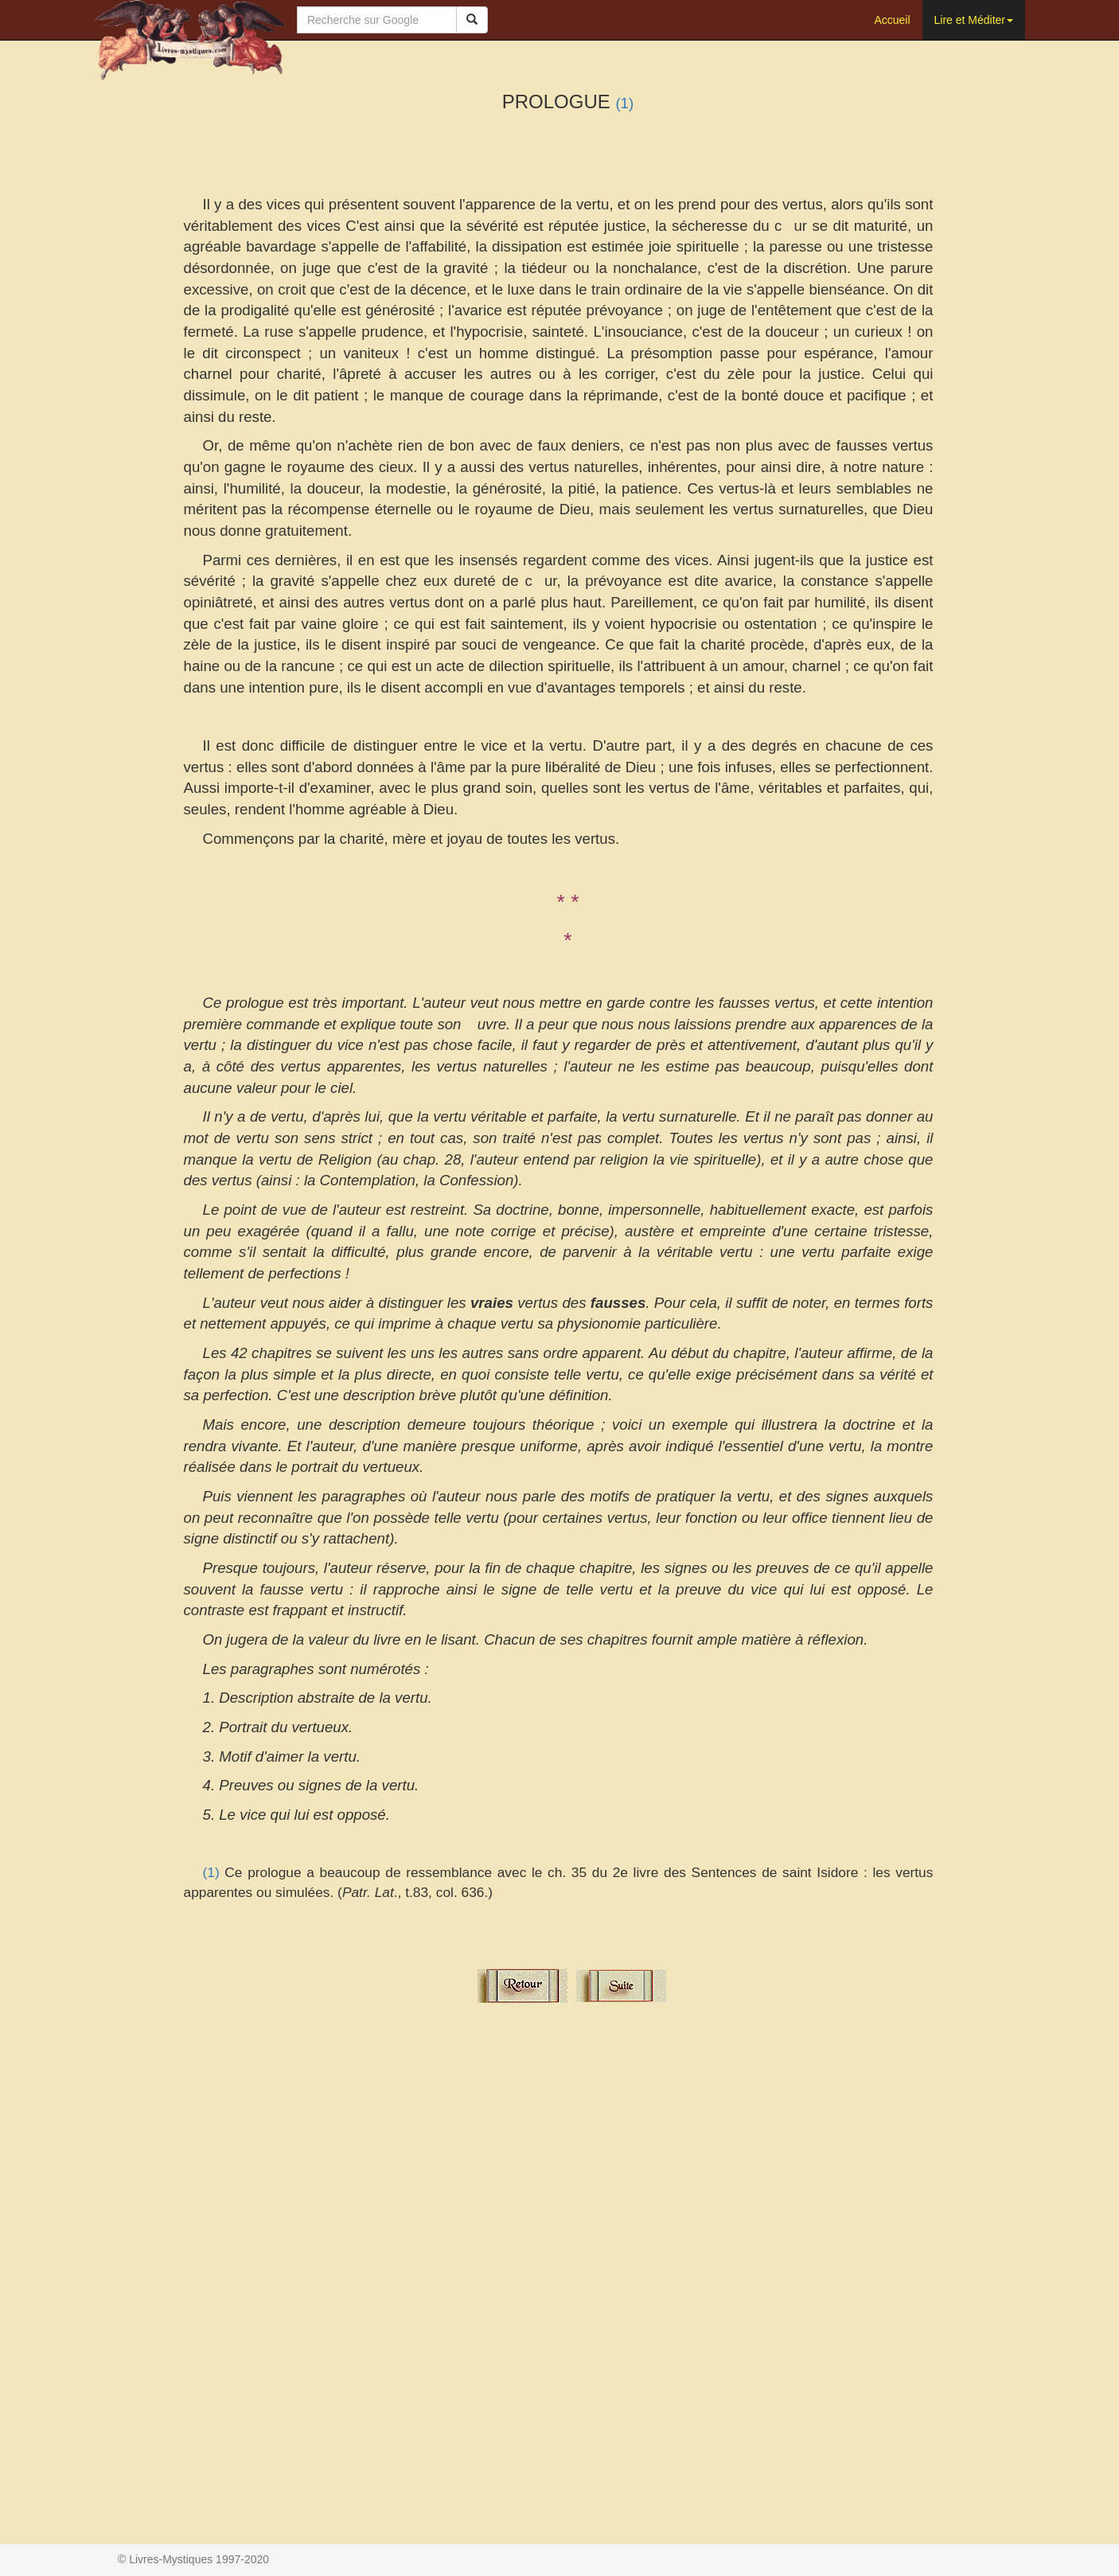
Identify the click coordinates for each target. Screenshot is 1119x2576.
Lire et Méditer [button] (973, 20)
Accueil (892, 20)
